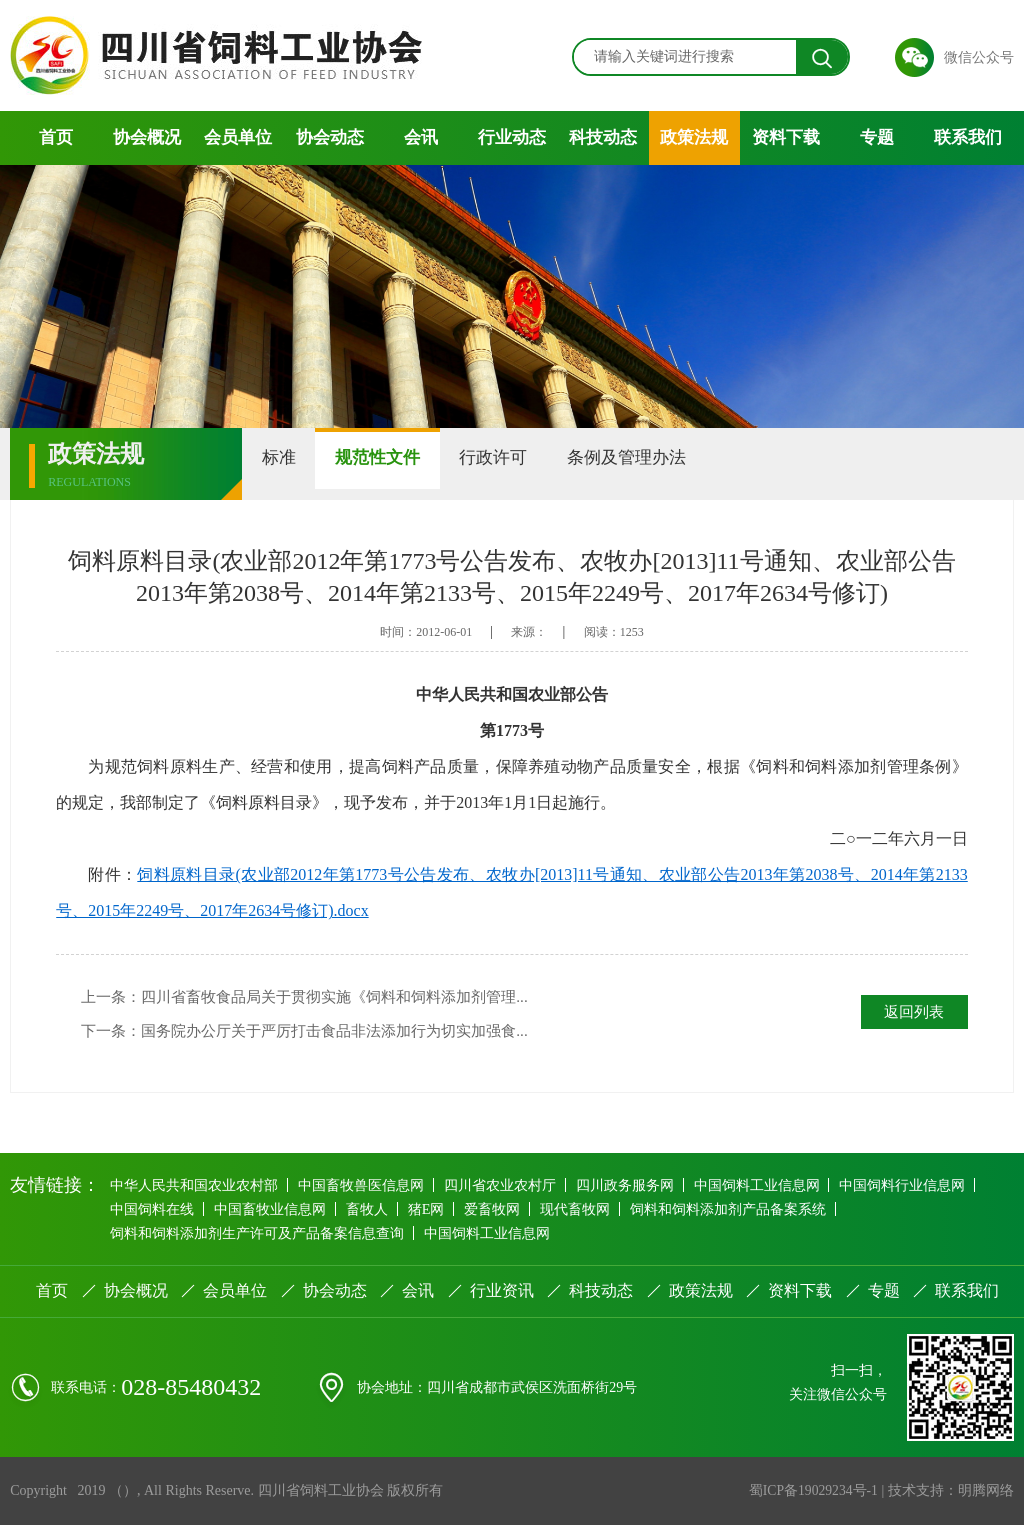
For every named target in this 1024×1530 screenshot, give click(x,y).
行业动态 (512, 137)
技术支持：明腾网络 (951, 1495)
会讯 (421, 137)
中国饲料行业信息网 (925, 1189)
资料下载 (786, 137)
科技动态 (603, 137)
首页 (56, 137)
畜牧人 (377, 1213)
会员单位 (238, 137)
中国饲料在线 (154, 1213)
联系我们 (968, 137)
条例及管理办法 (698, 463)
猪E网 (440, 1213)
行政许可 (545, 463)
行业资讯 (502, 1295)
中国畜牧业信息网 (276, 1213)
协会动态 (330, 137)
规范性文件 (408, 463)
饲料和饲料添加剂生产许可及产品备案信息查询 (259, 1237)
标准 (289, 463)
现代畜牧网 (598, 1213)
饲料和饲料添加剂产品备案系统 (755, 1213)
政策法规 (694, 137)
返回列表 (911, 1012)
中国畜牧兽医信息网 (367, 1189)
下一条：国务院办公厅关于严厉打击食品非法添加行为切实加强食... (319, 1033)
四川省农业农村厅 (510, 1189)
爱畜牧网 (511, 1213)
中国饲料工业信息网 (775, 1189)
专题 (877, 137)
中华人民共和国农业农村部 (196, 1189)
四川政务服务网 (639, 1189)
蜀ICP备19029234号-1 (811, 1495)
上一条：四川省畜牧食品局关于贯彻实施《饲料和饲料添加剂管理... (319, 997)
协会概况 (147, 137)
